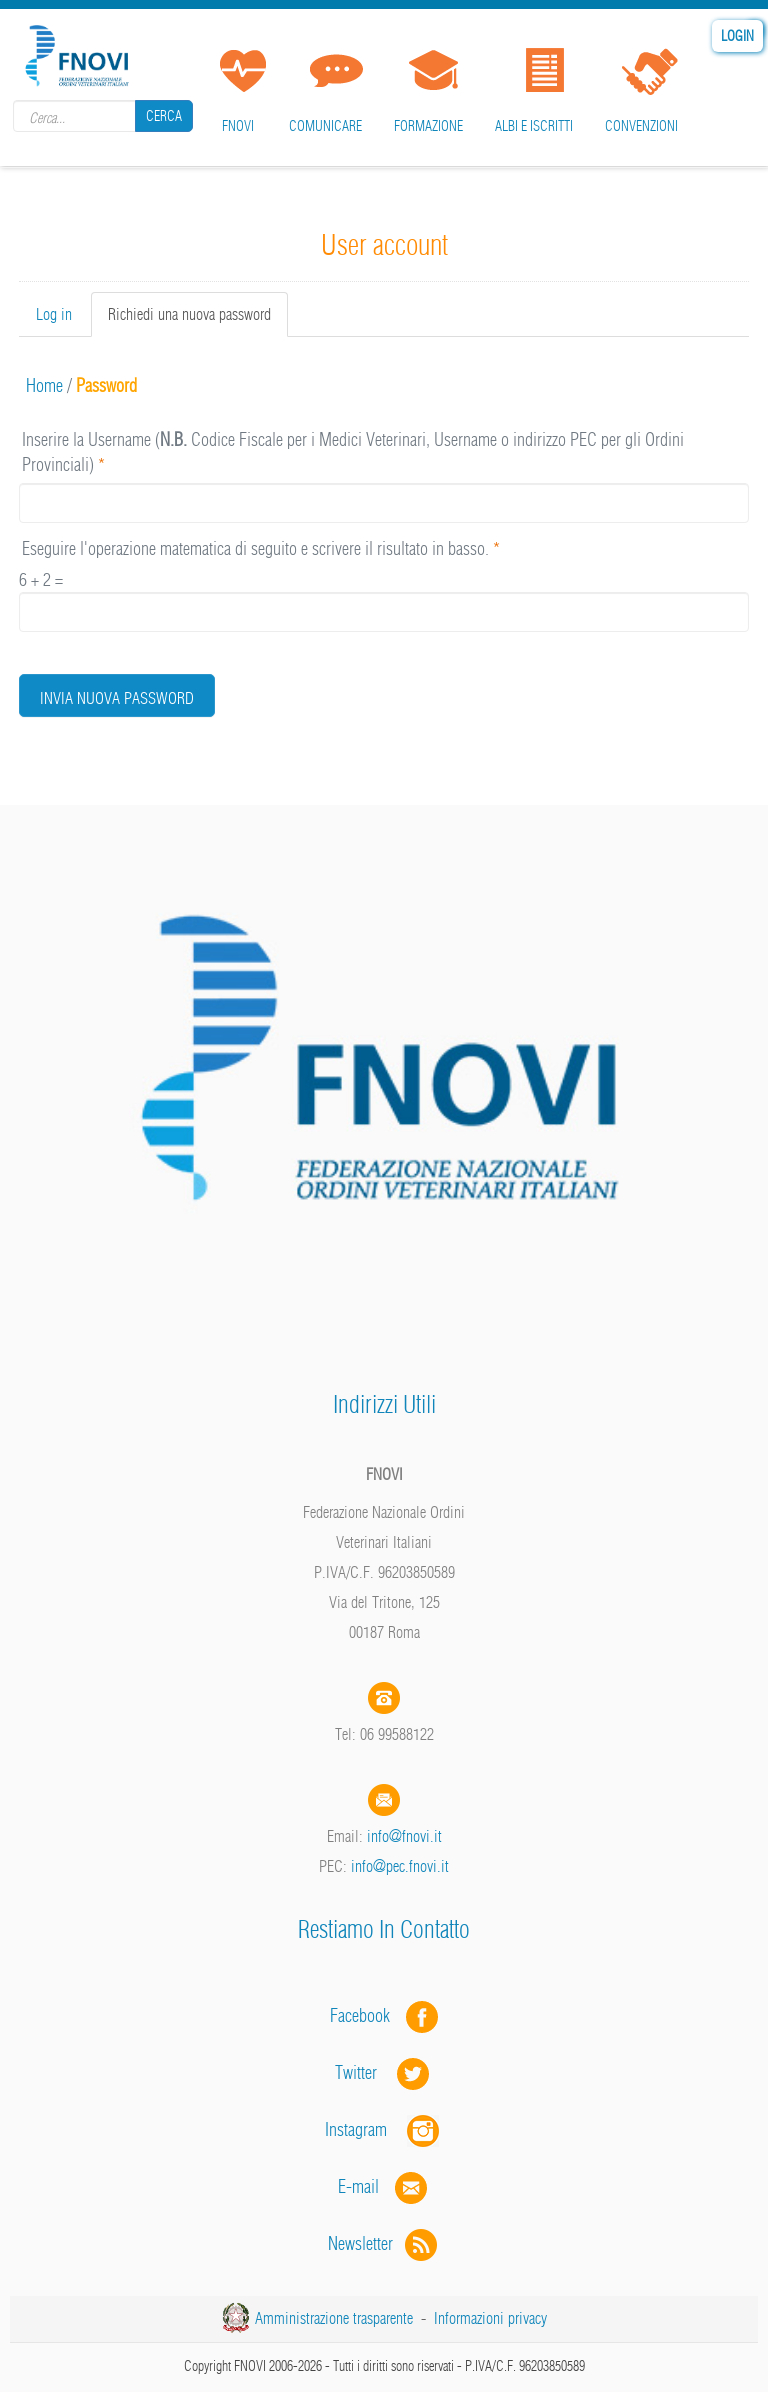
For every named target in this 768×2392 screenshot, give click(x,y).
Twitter (384, 2072)
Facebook (366, 2015)
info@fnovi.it (404, 1836)
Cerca (164, 116)
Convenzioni (641, 126)
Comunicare (325, 126)
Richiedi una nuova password (198, 320)
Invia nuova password (117, 698)
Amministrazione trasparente (334, 2318)
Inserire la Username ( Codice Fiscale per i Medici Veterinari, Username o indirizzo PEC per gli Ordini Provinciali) (353, 452)
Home (44, 385)
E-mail (358, 2186)
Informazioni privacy (490, 2318)
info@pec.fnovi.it (400, 1866)
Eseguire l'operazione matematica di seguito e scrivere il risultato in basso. (261, 548)
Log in (54, 314)
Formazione (428, 126)
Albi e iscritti (534, 126)
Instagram (384, 2129)
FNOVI (238, 126)
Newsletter (384, 2243)
